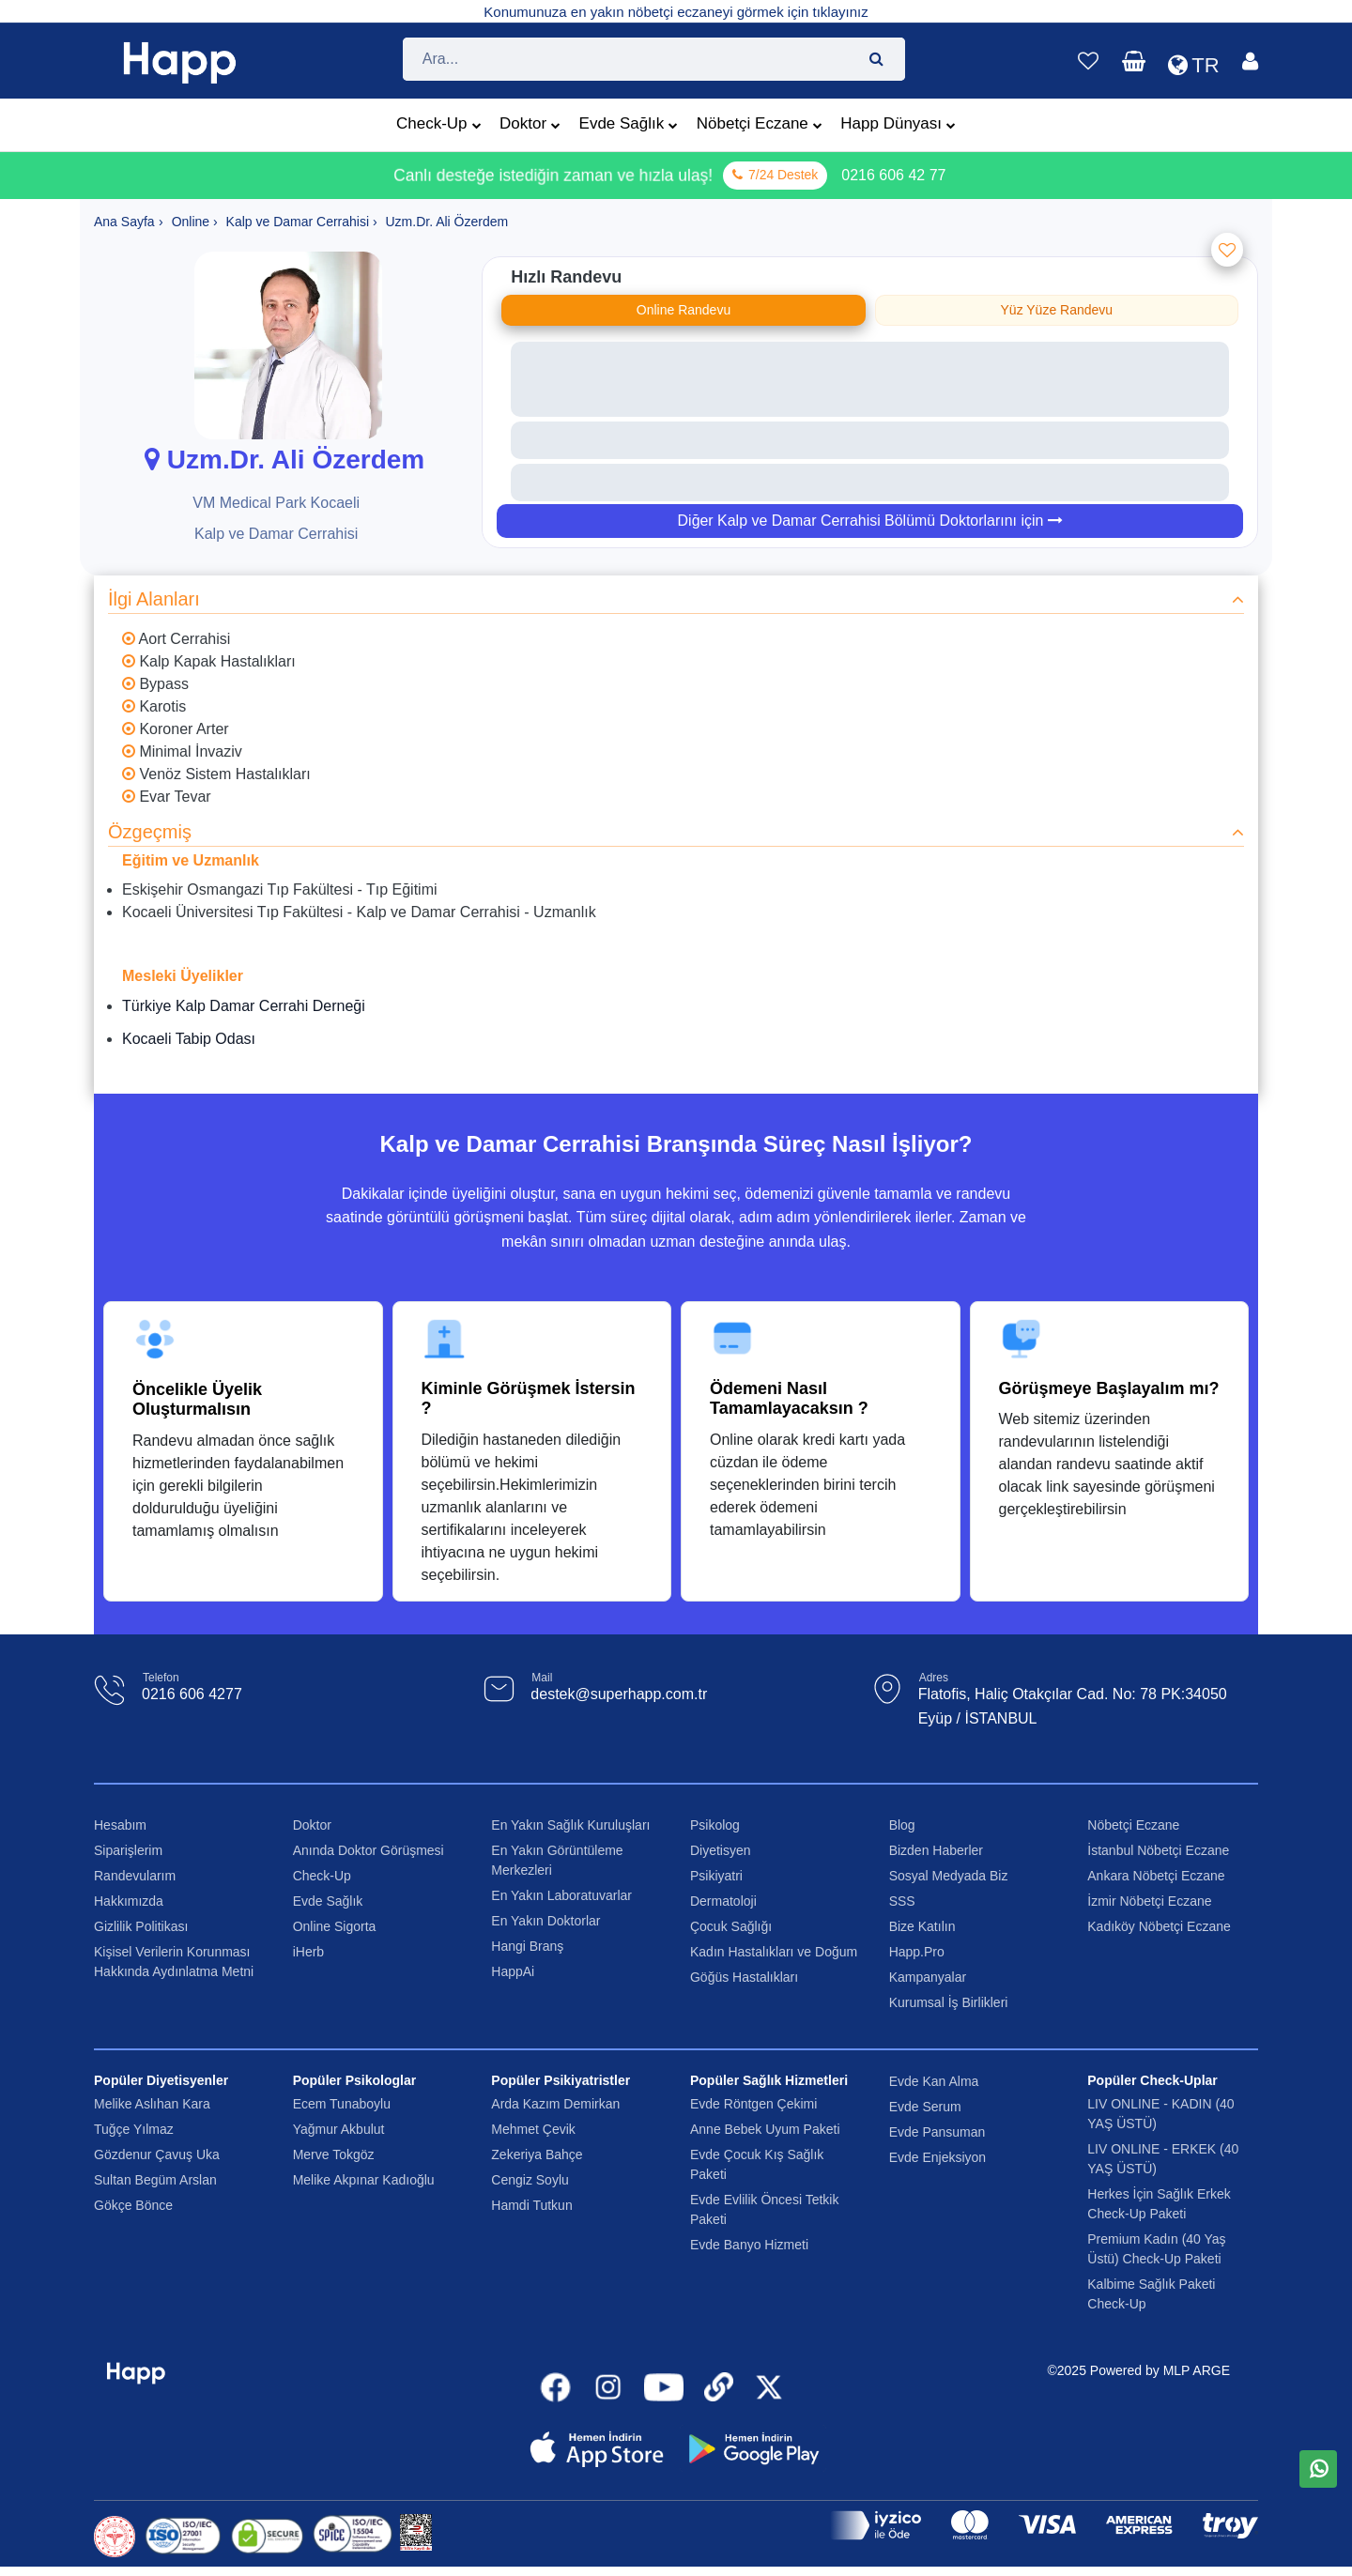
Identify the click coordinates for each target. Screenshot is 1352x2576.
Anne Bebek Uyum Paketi (765, 2129)
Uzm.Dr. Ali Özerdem (280, 460)
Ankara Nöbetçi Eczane (1155, 1875)
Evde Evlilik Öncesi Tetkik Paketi (764, 2209)
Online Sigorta (334, 1926)
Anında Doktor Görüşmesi (368, 1850)
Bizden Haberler (936, 1850)
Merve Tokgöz (334, 2154)
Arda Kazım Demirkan (555, 2103)
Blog (902, 1824)
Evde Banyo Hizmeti (749, 2244)
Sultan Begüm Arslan (155, 2179)
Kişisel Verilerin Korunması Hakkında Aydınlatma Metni (174, 1961)
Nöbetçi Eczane (759, 126)
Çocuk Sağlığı (731, 1926)
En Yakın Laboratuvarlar (561, 1895)
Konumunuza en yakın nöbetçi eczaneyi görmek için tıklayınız (676, 12)
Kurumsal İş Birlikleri (948, 2002)
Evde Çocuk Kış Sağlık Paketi (756, 2164)
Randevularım (135, 1875)
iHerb (308, 1951)
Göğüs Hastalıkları (744, 1977)
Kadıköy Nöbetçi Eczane (1159, 1926)
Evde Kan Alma (934, 2081)
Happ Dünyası (898, 126)
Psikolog (715, 1824)
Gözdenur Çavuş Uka (157, 2154)
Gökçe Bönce (133, 2205)
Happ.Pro (917, 1951)
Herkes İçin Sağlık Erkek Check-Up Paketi (1159, 2203)
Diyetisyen (720, 1850)
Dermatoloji (723, 1901)
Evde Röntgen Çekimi (753, 2103)
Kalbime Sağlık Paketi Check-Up (1151, 2294)
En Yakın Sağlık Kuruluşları (570, 1824)
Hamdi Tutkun (531, 2205)
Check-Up (439, 126)
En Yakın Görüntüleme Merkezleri (556, 1860)
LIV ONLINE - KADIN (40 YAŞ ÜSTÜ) (1160, 2113)
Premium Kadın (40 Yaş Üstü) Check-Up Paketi (1156, 2248)
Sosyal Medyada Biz (948, 1875)
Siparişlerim (128, 1850)
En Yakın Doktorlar (545, 1920)
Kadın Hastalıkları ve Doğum (773, 1951)
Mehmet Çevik (533, 2129)
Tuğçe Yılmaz (134, 2129)
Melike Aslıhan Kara (152, 2103)
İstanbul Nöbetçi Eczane (1158, 1850)
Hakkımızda (128, 1901)
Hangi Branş (527, 1946)
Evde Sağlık (629, 126)
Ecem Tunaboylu (342, 2103)
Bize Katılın (922, 1926)
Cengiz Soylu (530, 2179)
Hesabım (120, 1824)
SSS (902, 1901)
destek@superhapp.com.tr (618, 1695)
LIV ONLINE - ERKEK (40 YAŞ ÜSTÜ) (1162, 2158)
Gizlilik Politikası (141, 1926)
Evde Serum (925, 2106)
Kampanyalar (928, 1977)
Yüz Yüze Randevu (1057, 309)
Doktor (530, 126)
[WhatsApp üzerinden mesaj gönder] (1319, 2471)
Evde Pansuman (937, 2131)
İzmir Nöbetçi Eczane (1149, 1901)
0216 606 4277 (192, 1695)
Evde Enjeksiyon (938, 2157)
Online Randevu (683, 309)
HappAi (512, 1971)
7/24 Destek (774, 175)
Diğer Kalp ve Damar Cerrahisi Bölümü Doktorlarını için (870, 521)
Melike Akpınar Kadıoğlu (364, 2179)
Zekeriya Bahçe (536, 2154)
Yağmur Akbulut (339, 2129)
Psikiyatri (716, 1875)
